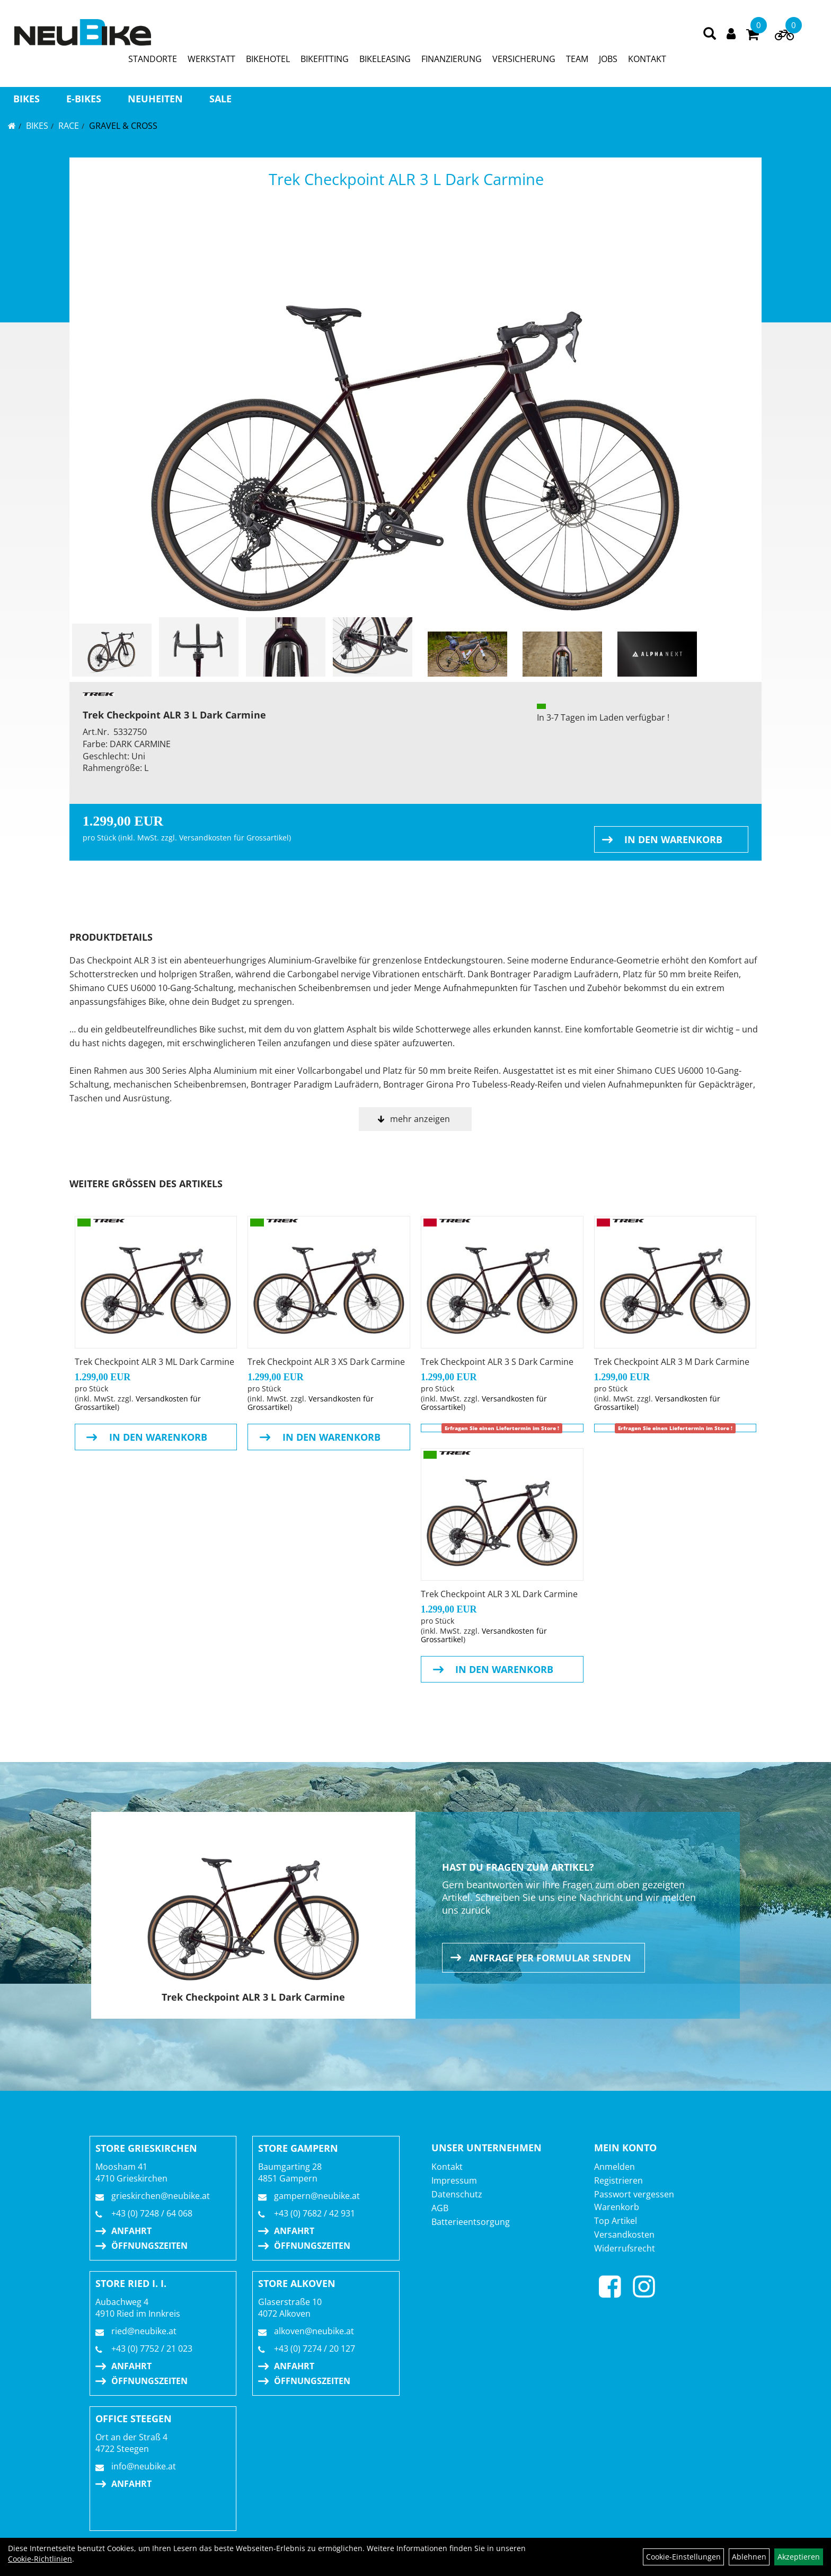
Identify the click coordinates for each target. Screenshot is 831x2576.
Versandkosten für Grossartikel (234, 838)
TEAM (577, 59)
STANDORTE (152, 59)
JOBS (608, 59)
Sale (220, 98)
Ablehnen (749, 2557)
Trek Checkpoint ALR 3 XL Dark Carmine (499, 1594)
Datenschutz (456, 2194)
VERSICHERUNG (523, 59)
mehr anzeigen (420, 1119)
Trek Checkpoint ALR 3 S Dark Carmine (497, 1362)
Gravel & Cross (123, 126)
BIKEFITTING (324, 59)
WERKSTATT (211, 59)
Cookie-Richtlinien (40, 2559)
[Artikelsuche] (709, 34)
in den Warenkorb (673, 839)
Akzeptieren (798, 2557)
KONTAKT (647, 59)
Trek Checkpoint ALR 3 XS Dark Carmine (326, 1362)
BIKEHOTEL (268, 59)
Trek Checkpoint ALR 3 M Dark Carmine (671, 1362)
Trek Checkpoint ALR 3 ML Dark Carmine (154, 1362)
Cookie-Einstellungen (683, 2557)
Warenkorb (616, 2207)
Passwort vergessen (634, 2194)
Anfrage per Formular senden (550, 1957)
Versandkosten (624, 2234)
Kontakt (447, 2166)
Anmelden (614, 2166)
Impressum (454, 2180)
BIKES (26, 98)
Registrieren (618, 2180)
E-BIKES (83, 98)
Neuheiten (155, 98)
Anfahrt (131, 2231)
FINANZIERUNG (451, 59)
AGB (439, 2208)
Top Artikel (615, 2221)
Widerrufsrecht (624, 2248)
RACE (68, 126)
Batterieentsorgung (470, 2222)
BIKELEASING (385, 59)
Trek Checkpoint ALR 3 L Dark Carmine (406, 179)
